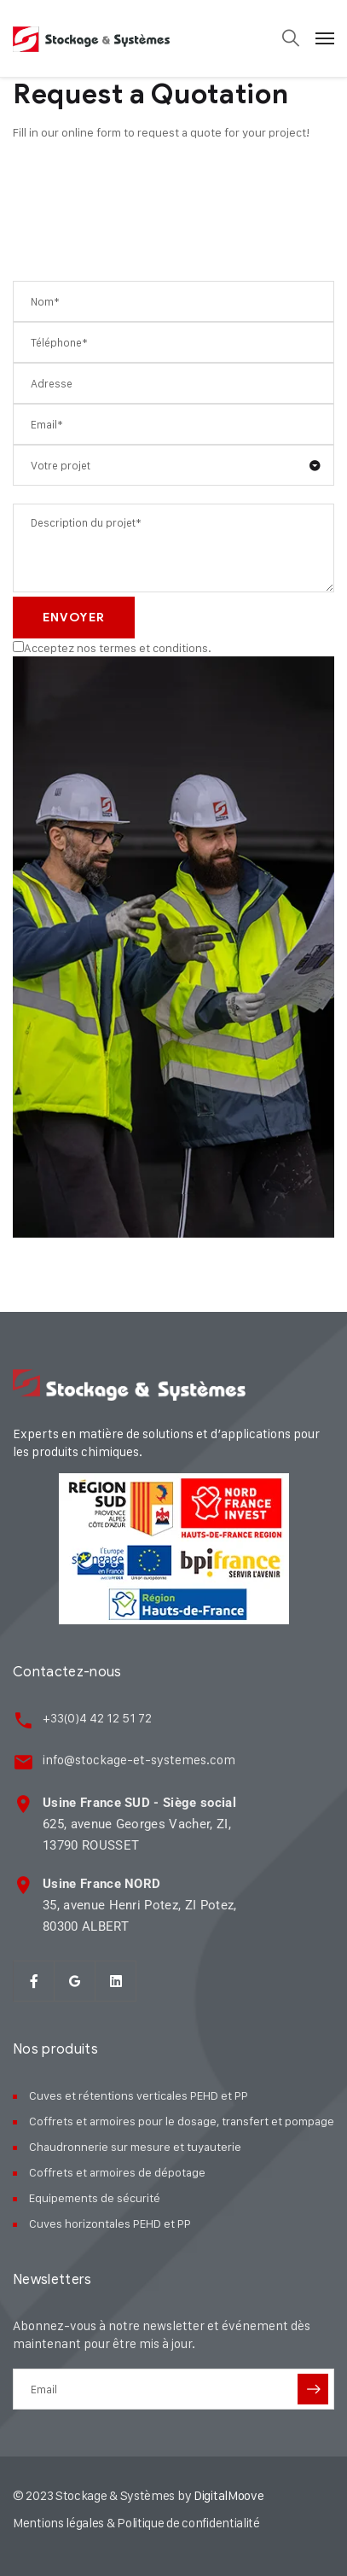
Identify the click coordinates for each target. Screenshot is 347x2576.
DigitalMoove (228, 2495)
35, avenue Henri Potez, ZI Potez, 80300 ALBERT (140, 1905)
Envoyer (74, 617)
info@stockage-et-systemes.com (139, 1759)
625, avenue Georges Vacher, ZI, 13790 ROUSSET (139, 1824)
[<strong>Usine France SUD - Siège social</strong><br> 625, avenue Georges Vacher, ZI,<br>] (23, 1804)
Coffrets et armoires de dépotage (117, 2172)
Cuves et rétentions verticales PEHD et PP (138, 2095)
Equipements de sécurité (94, 2197)
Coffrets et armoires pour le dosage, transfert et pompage (181, 2120)
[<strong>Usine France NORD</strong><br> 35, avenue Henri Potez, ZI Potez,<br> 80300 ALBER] (23, 1885)
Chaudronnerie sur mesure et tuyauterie (135, 2146)
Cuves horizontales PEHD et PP (110, 2223)
